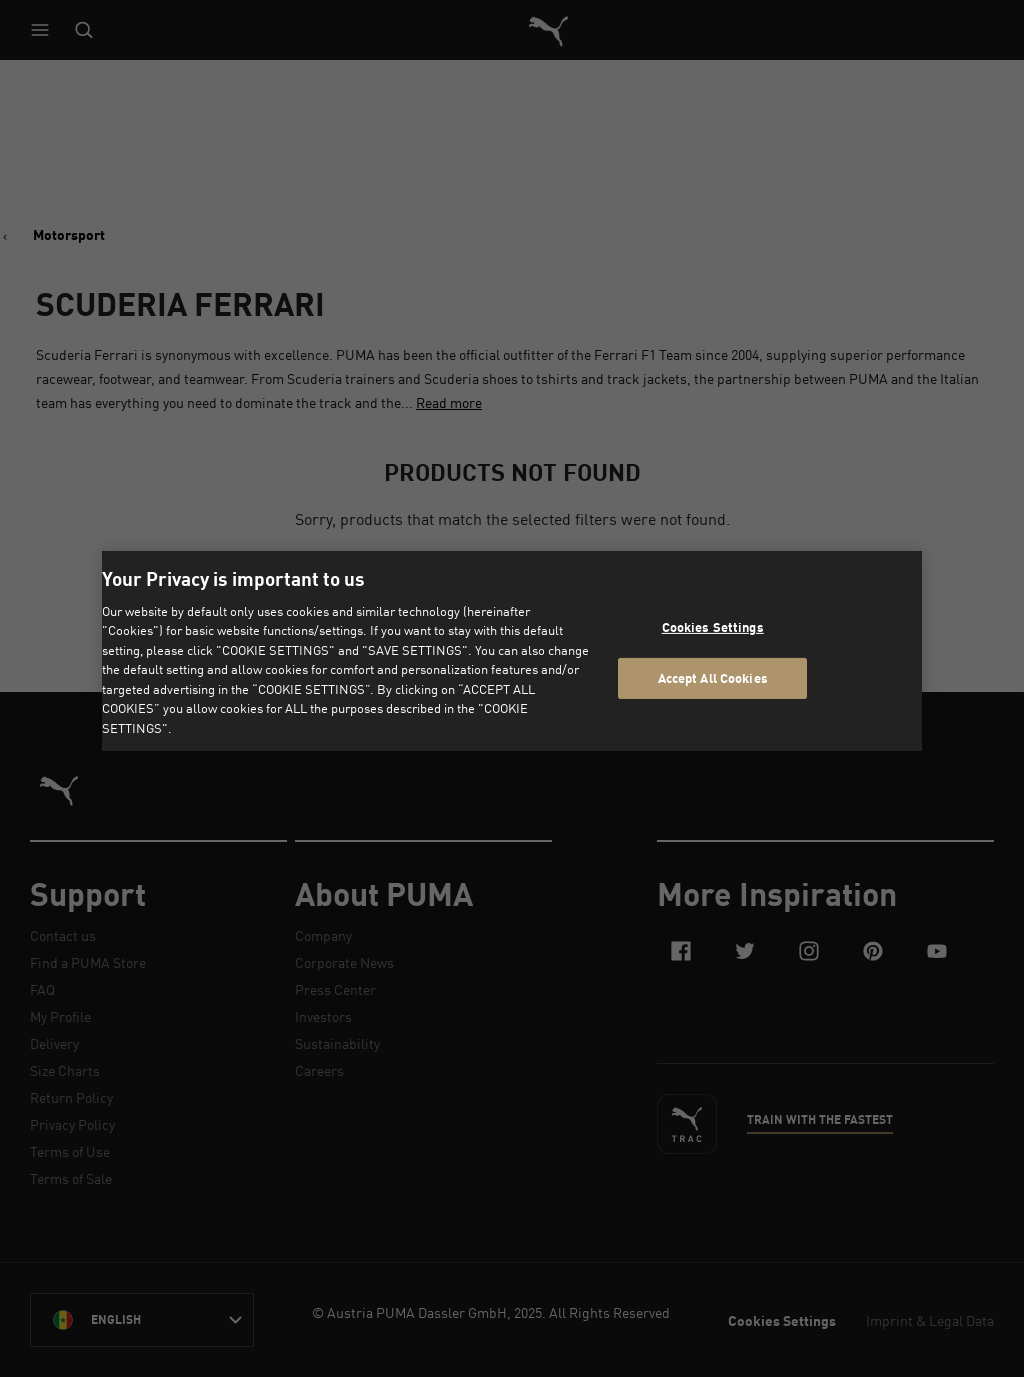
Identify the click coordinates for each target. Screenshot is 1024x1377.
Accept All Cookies (713, 678)
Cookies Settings (713, 627)
